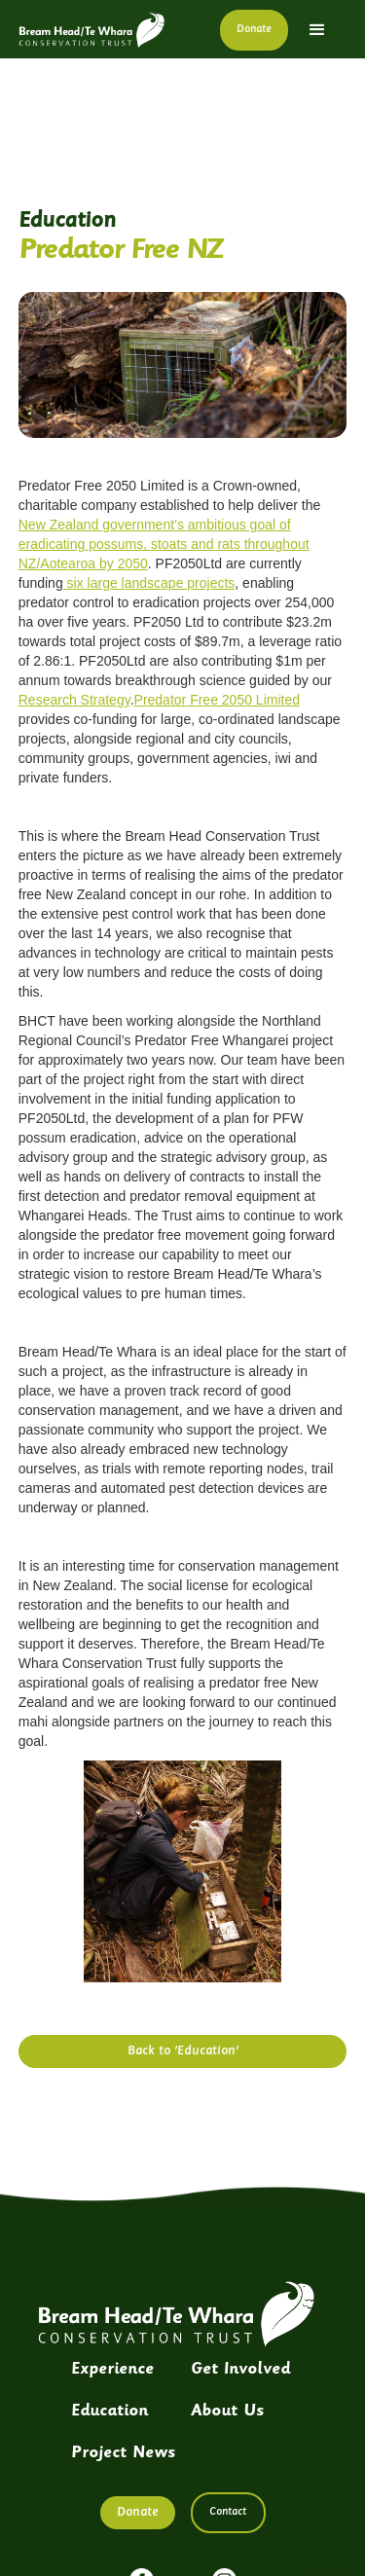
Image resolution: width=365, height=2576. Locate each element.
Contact (227, 2512)
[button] (317, 30)
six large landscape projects (149, 583)
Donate (254, 29)
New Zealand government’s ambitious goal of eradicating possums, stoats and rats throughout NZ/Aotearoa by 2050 (164, 544)
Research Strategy (74, 699)
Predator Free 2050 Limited (217, 699)
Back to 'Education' (183, 2051)
